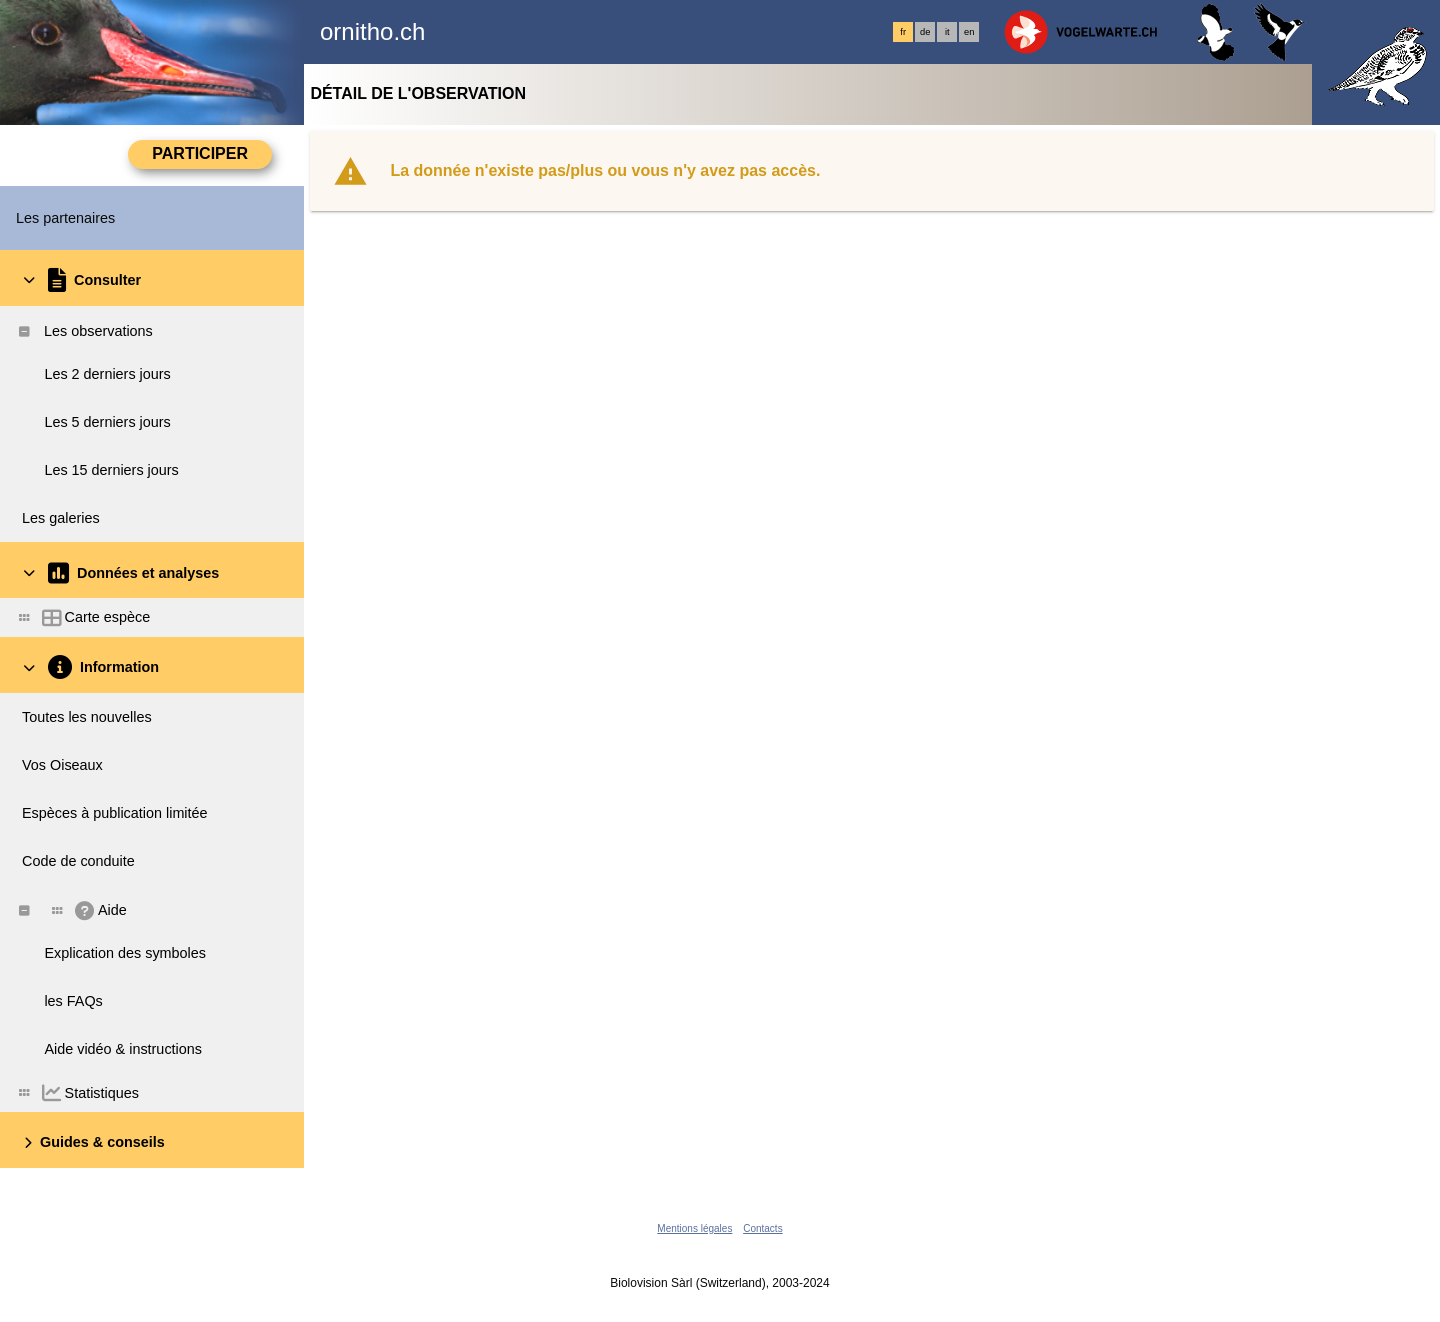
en (969, 32)
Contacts (762, 1228)
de (925, 32)
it (947, 32)
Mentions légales (694, 1228)
